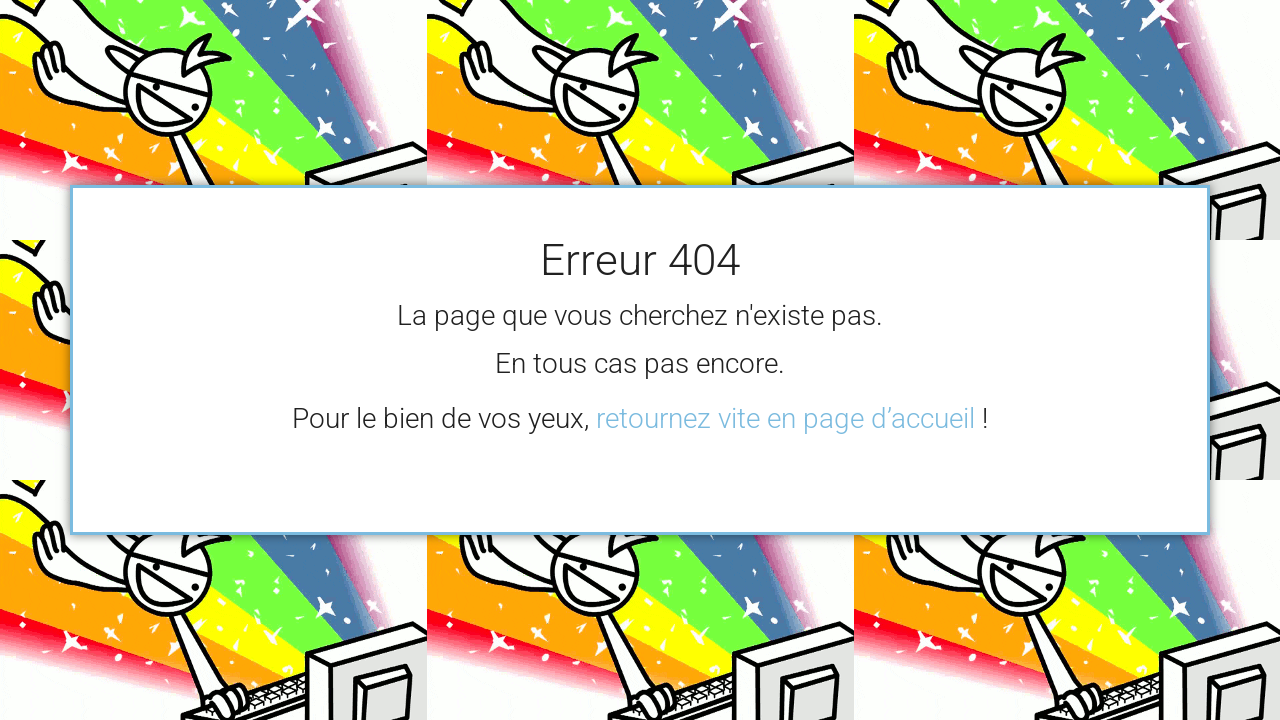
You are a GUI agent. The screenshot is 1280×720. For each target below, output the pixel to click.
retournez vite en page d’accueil (785, 418)
